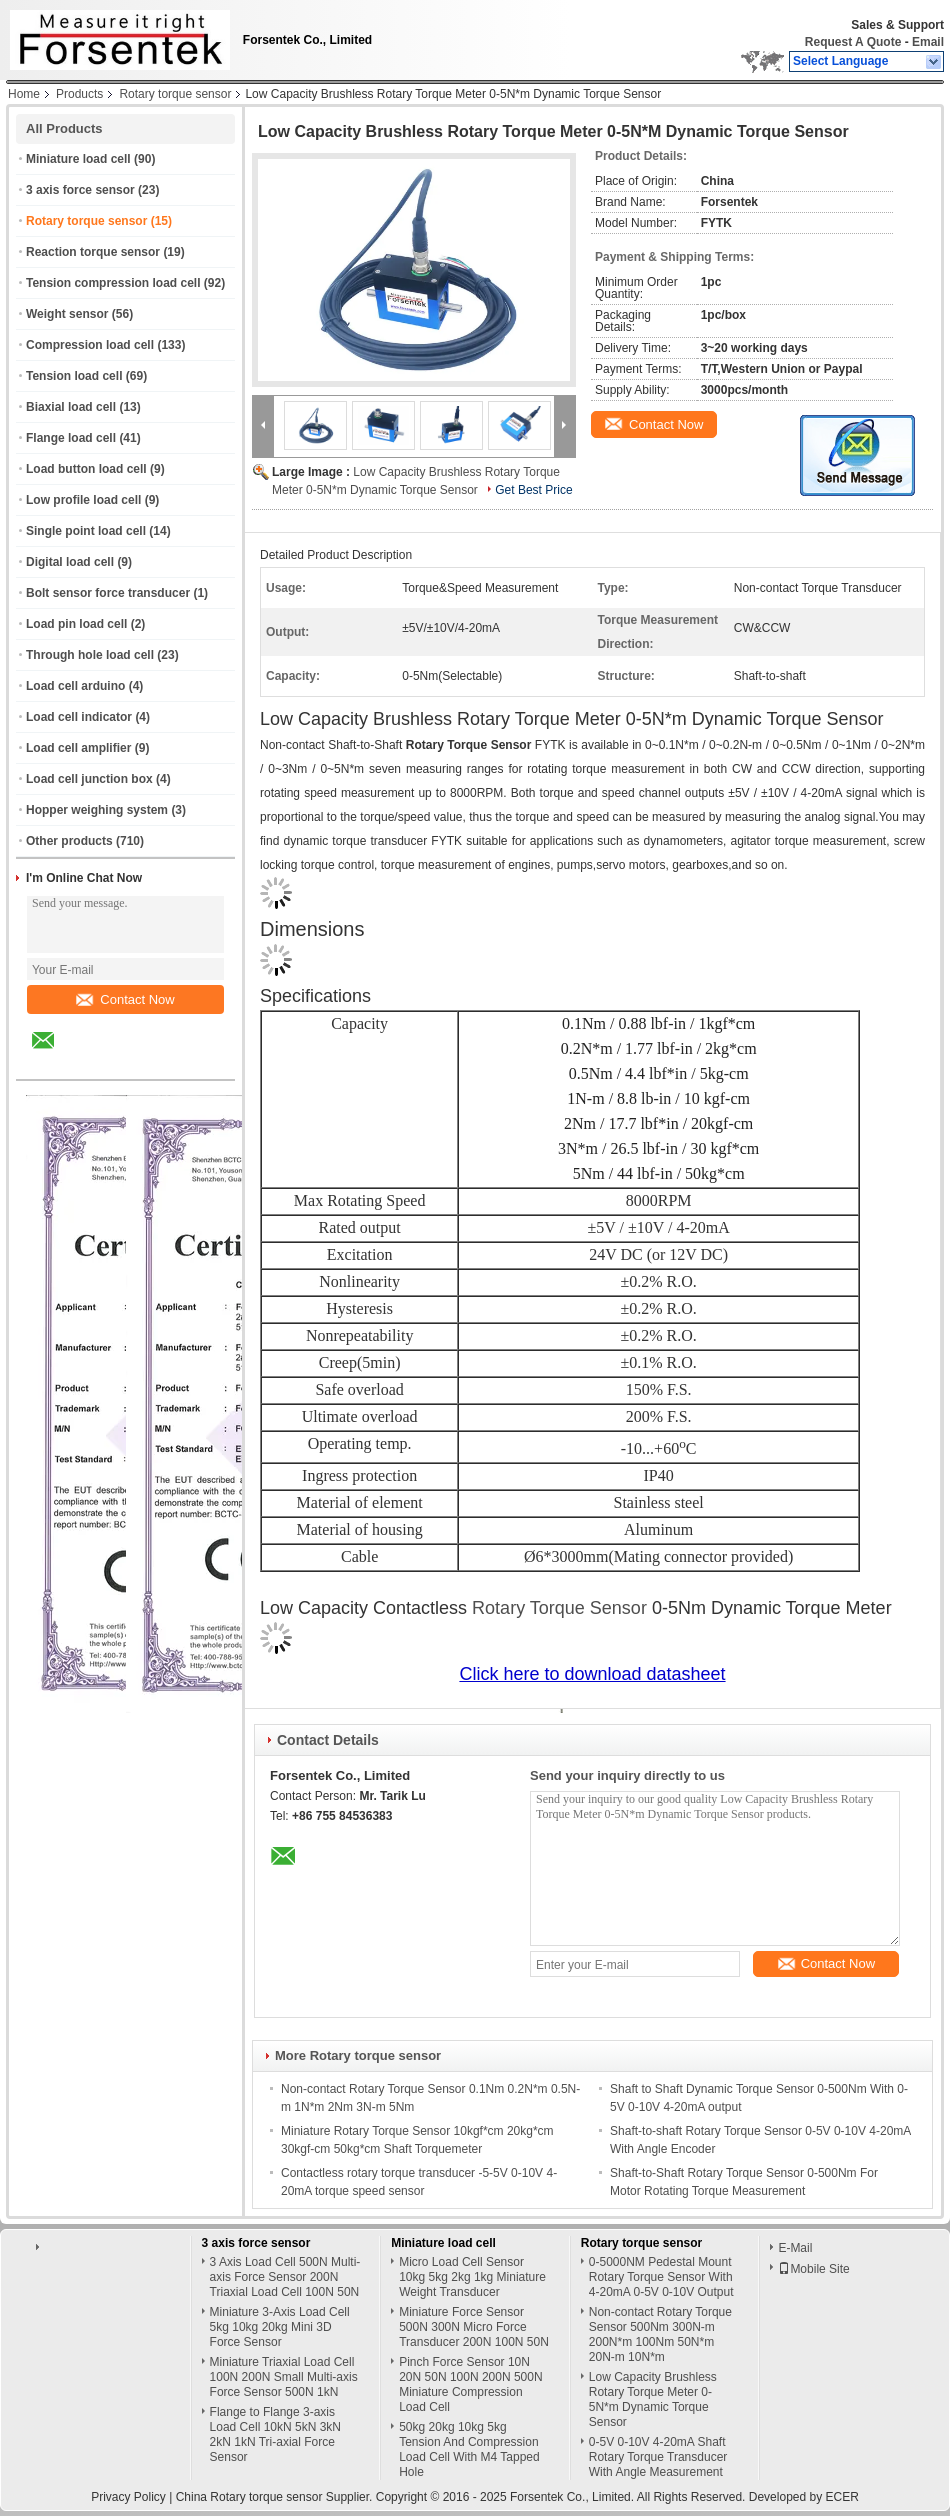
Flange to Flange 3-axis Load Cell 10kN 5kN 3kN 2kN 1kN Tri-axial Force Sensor (275, 2434)
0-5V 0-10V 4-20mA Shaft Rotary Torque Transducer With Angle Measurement (658, 2457)
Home (24, 94)
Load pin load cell (76, 624)
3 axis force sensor (80, 190)
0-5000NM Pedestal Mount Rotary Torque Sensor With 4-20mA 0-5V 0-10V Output (661, 2277)
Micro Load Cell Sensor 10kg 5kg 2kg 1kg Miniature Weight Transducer (472, 2277)
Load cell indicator (79, 717)
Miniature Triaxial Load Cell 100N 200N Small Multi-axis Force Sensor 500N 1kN (284, 2377)
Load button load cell (86, 469)
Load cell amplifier (78, 748)
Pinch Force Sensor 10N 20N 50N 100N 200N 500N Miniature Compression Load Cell (470, 2384)
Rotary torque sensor (175, 94)
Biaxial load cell (71, 407)
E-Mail (795, 2248)
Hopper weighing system (97, 810)
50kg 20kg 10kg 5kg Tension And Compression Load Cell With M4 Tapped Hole (469, 2449)
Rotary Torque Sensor (559, 1608)
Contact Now (125, 999)
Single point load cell (86, 531)
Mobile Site (813, 2269)
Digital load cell (70, 562)
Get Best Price (533, 490)
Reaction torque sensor (93, 252)
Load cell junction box (89, 779)
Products (79, 94)
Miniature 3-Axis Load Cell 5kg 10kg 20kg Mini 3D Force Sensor (280, 2327)
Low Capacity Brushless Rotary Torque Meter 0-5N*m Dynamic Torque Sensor (653, 2399)
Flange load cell (71, 438)
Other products (69, 841)
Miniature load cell (78, 159)
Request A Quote (853, 42)
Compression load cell (90, 345)
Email (928, 42)
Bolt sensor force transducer (108, 593)
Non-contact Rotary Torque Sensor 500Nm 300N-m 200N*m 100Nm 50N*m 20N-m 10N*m (660, 2334)
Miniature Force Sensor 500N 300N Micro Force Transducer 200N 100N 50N (474, 2327)
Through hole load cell (90, 655)
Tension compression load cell (113, 283)
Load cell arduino (75, 686)
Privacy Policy (128, 2497)
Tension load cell (74, 376)
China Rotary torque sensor (249, 2497)
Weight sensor (67, 314)
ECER (842, 2497)
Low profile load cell (83, 500)
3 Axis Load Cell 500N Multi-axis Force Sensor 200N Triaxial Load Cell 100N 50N (285, 2277)
